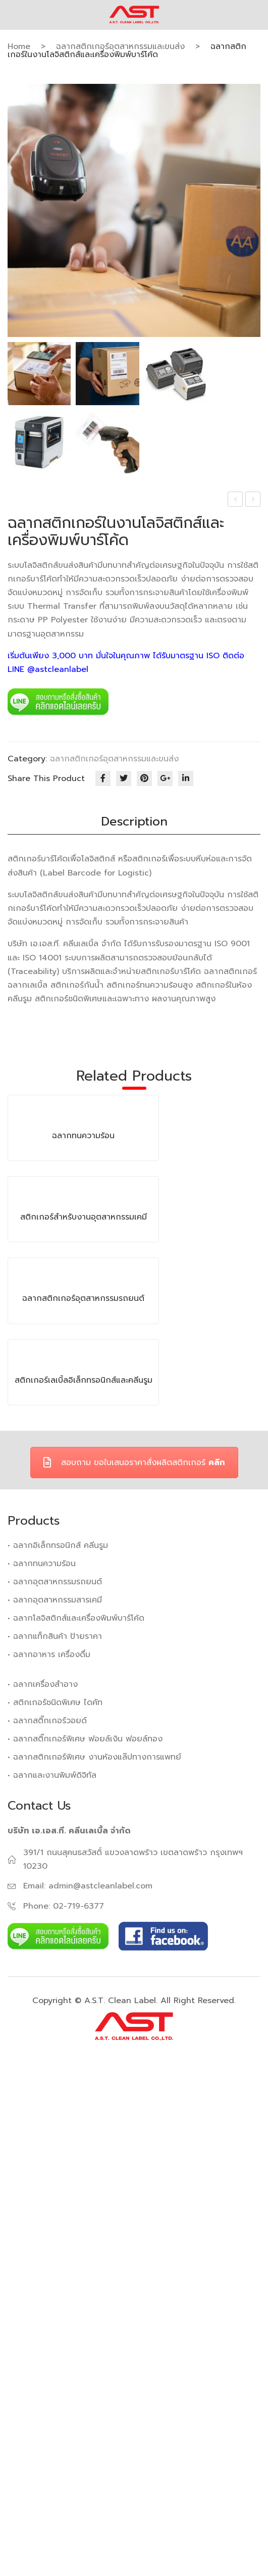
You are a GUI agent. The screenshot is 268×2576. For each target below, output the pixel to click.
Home (19, 46)
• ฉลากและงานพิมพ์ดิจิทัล (52, 2282)
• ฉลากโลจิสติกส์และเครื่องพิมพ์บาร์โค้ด (76, 2125)
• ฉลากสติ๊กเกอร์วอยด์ (47, 2227)
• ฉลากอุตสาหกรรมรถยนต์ (55, 2088)
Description (134, 821)
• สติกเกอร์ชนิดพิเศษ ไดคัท (55, 2209)
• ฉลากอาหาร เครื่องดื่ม (49, 2161)
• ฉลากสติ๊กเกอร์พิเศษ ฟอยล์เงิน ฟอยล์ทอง (85, 2246)
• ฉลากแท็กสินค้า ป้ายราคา (55, 2143)
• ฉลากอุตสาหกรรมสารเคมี (55, 2107)
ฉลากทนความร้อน (235, 500)
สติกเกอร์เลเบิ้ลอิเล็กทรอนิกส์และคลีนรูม (83, 1887)
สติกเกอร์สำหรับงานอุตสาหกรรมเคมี (83, 1471)
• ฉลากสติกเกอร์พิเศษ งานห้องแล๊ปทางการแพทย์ (94, 2264)
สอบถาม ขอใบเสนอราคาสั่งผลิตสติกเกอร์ (134, 1969)
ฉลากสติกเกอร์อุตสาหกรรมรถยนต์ (253, 500)
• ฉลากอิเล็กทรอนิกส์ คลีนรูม (58, 2052)
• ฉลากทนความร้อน (42, 2070)
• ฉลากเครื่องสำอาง (43, 2191)
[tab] (134, 822)
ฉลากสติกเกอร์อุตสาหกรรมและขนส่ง (120, 46)
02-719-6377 (78, 2413)
